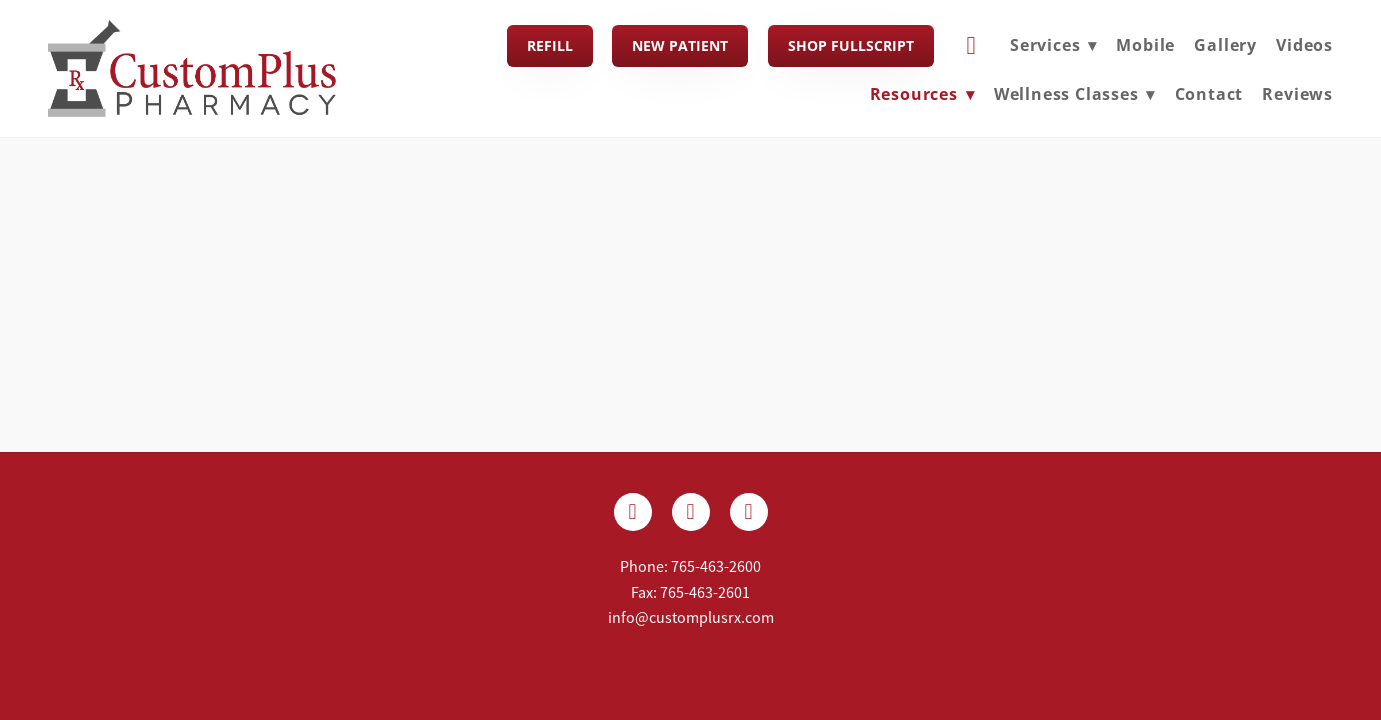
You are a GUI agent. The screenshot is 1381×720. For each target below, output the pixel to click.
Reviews (1297, 94)
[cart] (972, 46)
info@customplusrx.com (691, 618)
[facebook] (633, 512)
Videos (1304, 45)
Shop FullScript (851, 45)
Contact (1209, 94)
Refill (550, 45)
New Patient (680, 45)
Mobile (1145, 45)
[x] (691, 512)
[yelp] (749, 512)
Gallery (1225, 45)
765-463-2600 (716, 567)
